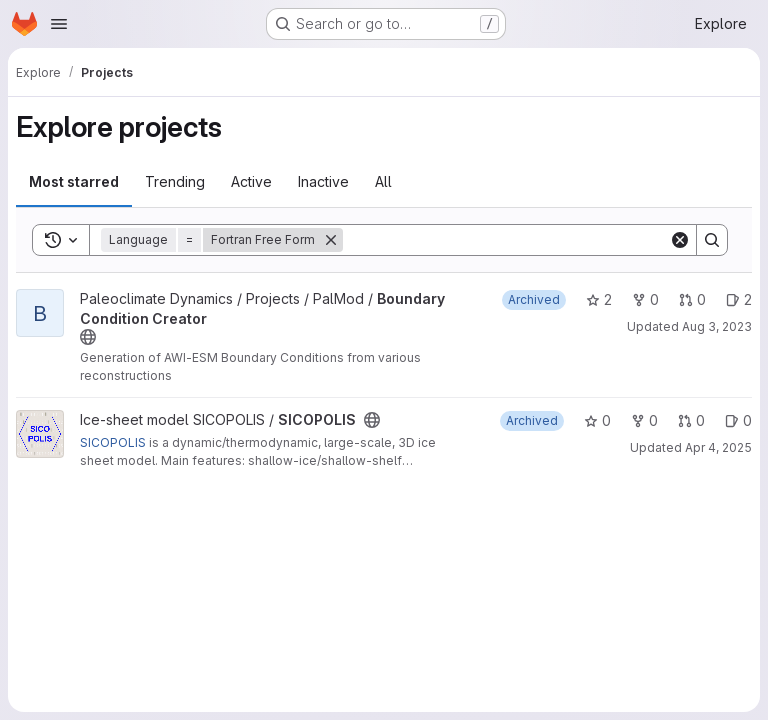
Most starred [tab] (74, 181)
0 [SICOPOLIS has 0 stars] (597, 420)
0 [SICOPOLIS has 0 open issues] (738, 420)
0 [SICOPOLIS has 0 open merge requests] (691, 420)
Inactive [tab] (323, 181)
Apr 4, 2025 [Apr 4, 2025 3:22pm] (718, 447)
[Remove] (331, 240)
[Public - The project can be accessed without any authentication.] (88, 337)
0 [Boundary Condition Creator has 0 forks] (645, 299)
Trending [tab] (175, 181)
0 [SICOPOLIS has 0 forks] (644, 420)
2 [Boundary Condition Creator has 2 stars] (599, 299)
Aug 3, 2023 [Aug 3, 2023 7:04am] (717, 326)
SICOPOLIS (113, 442)
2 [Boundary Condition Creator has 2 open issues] (739, 299)
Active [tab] (251, 181)
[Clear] (680, 240)
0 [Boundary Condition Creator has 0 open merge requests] (692, 299)
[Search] (506, 240)
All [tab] (383, 181)
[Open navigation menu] (59, 24)
